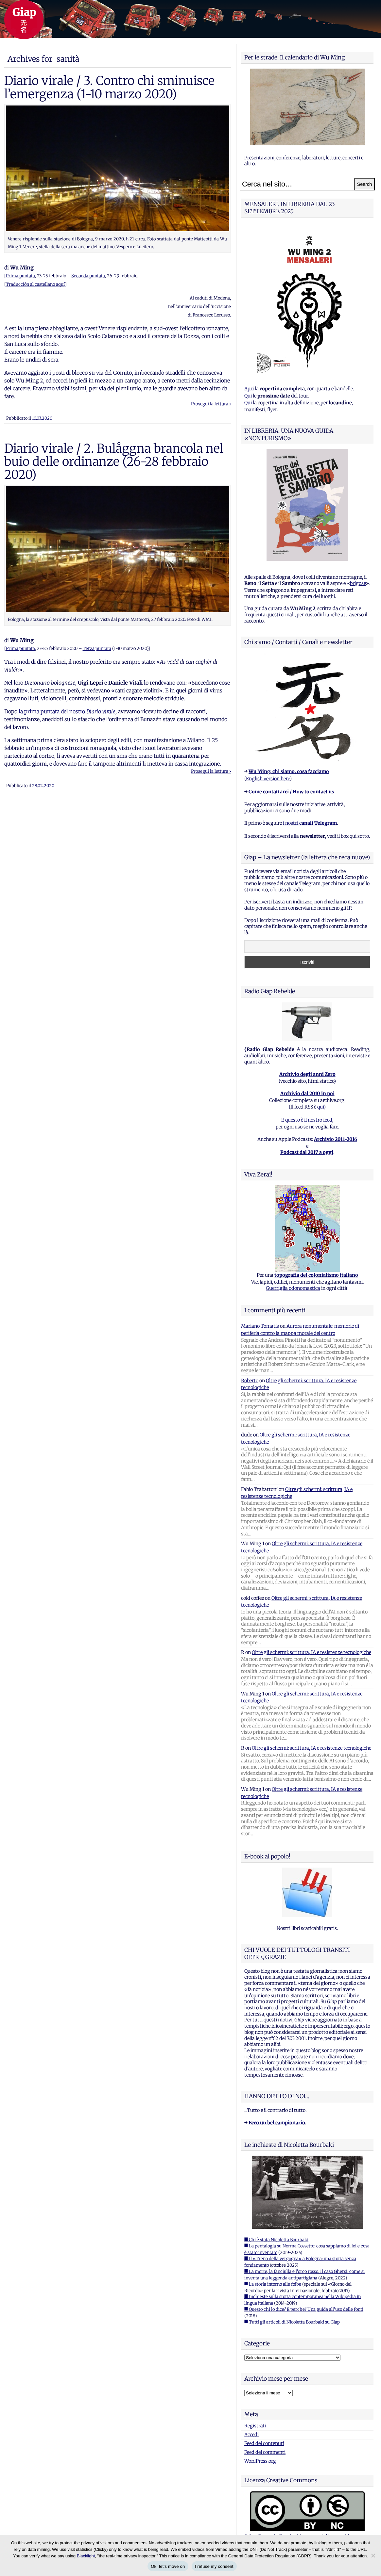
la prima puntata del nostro (67, 711)
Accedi (251, 2435)
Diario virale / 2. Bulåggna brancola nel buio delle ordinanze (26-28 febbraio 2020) (113, 461)
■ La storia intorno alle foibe (272, 2284)
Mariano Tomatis (260, 1326)
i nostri (310, 823)
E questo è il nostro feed (306, 1120)
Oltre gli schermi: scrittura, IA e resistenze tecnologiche (311, 1652)
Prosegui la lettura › (211, 404)
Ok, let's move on (168, 2566)
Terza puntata (97, 648)
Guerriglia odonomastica (293, 1288)
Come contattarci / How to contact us (291, 792)
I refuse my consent (214, 2566)
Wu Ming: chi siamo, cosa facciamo (289, 771)
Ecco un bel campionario (277, 2123)
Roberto (249, 1381)
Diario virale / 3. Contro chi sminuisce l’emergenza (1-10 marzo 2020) (109, 87)
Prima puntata (20, 276)
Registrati (255, 2426)
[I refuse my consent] (373, 2555)
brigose (358, 583)
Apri (249, 389)
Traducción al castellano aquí (35, 284)
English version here (268, 779)
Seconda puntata (88, 276)
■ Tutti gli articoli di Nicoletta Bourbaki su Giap (292, 2322)
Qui (248, 396)
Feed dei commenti (265, 2452)
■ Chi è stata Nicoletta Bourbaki (276, 2240)
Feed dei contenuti (264, 2443)
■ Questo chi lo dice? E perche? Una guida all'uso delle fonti (303, 2309)
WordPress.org (260, 2461)
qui (320, 1107)
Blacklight (86, 2555)
